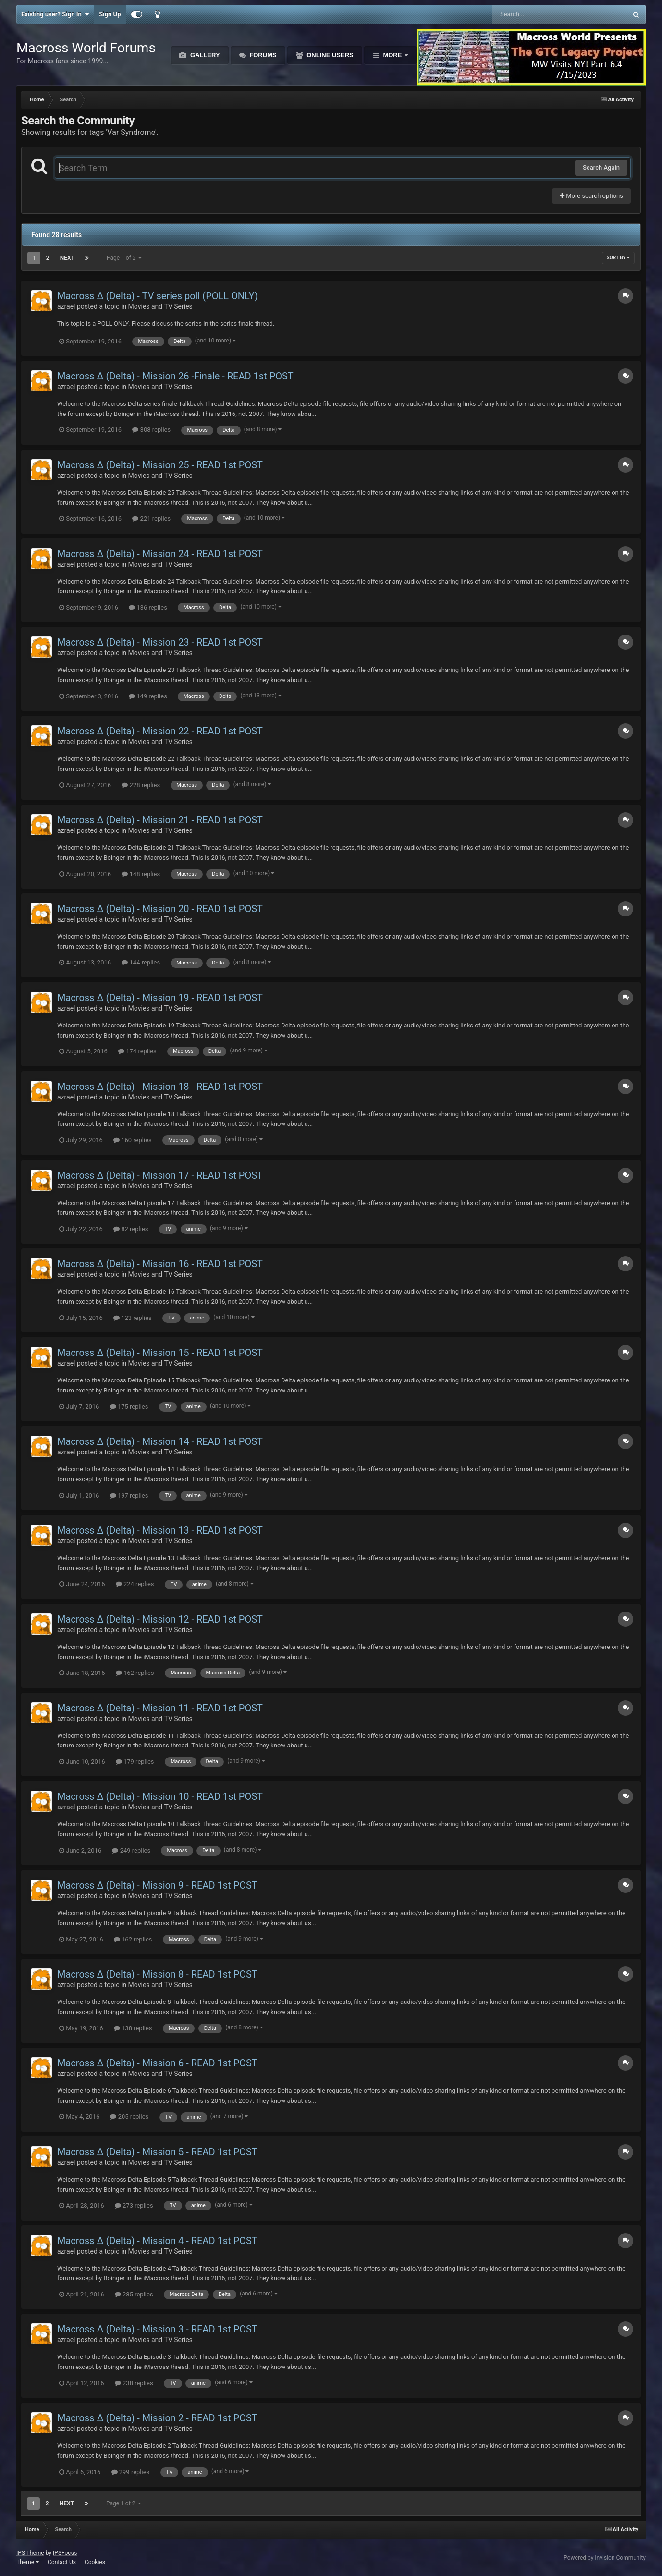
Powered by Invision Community (605, 2557)
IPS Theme (30, 2553)
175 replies (129, 1406)
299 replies (130, 2472)
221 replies (151, 518)
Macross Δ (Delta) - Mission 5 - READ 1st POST (157, 2152)
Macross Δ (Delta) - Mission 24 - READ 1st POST (160, 554)
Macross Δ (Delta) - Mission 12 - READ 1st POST (160, 1619)
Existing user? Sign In (55, 14)
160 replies (132, 1140)
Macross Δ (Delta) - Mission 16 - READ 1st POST (160, 1264)
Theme (27, 2562)
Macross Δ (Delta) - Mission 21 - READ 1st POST (160, 820)
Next (67, 258)
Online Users (329, 55)
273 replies (134, 2205)
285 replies (134, 2294)
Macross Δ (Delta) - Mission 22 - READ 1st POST (160, 731)
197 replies (129, 1495)
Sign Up (110, 14)
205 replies (129, 2116)
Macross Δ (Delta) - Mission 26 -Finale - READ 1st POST (175, 376)
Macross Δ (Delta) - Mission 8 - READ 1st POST (157, 1974)
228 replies (141, 785)
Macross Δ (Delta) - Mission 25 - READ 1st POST (160, 465)
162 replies (135, 1672)
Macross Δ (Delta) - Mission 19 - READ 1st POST (160, 997)
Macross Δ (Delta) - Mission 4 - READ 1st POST (157, 2240)
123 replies (132, 1317)
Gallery (204, 55)
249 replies (131, 1850)
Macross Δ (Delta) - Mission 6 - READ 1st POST (157, 2063)
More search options (591, 195)
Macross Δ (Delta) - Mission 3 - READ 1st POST (157, 2329)
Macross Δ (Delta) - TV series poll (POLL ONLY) (157, 296)
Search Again (601, 167)
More (392, 55)
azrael (66, 306)
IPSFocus (65, 2553)
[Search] (535, 14)
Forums (262, 55)
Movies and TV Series (160, 306)
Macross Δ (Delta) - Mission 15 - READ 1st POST (160, 1352)
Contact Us (62, 2562)
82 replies (130, 1229)
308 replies (151, 429)
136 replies (148, 607)
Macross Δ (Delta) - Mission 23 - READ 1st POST (160, 642)
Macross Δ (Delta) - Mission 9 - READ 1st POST (157, 1885)
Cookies (95, 2562)
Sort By (618, 257)
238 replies (134, 2383)
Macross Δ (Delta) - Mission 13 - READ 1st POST (160, 1530)
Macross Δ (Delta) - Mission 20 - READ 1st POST (160, 909)
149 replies (148, 696)
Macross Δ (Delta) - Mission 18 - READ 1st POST (160, 1086)
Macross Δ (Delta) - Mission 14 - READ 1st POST (160, 1441)
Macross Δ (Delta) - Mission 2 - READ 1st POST (157, 2418)
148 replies (141, 874)
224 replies (135, 1583)
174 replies (137, 1051)
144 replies (141, 962)
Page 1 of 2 (124, 258)
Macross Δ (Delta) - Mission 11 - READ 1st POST (160, 1708)
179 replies (135, 1761)
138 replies (133, 2028)
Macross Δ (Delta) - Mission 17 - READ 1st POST (160, 1175)
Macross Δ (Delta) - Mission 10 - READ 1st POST (160, 1796)
